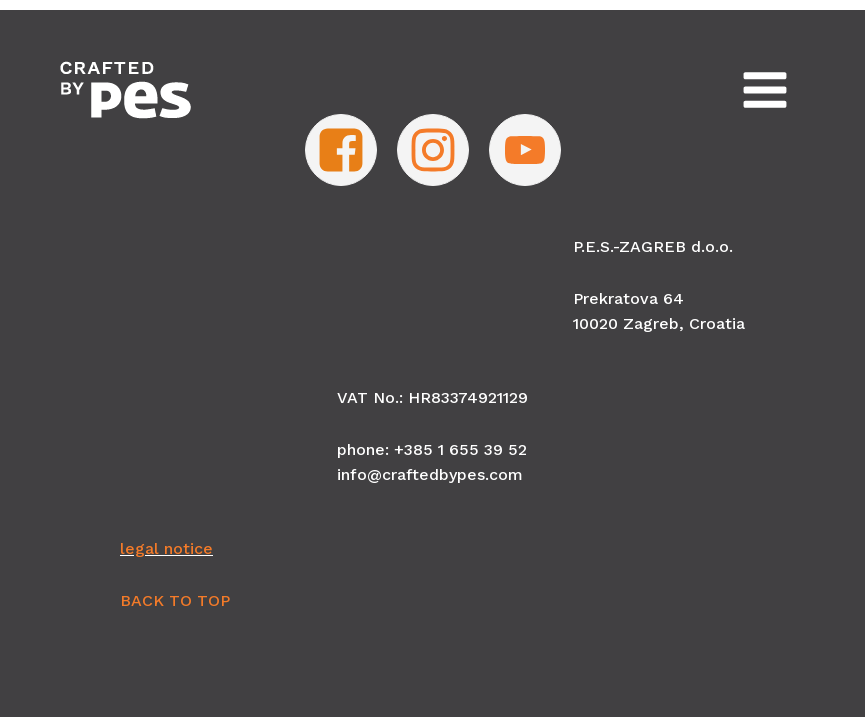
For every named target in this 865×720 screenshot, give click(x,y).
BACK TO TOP (175, 600)
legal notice (166, 548)
